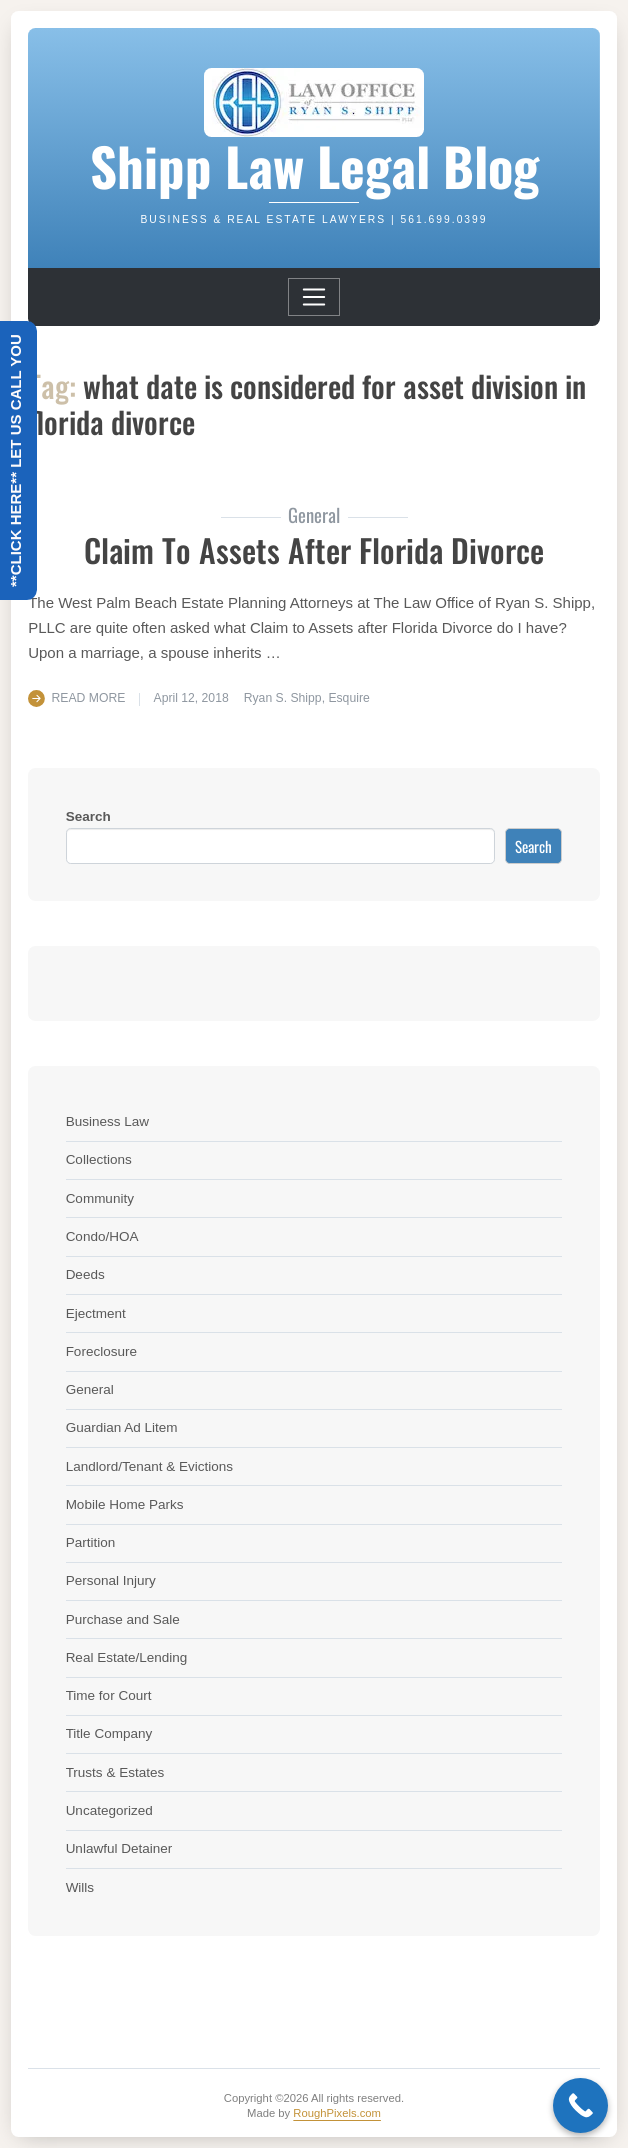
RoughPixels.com (337, 2113)
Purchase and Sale (123, 1619)
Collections (99, 1159)
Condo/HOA (102, 1236)
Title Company (109, 1733)
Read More (89, 698)
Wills (80, 1887)
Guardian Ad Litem (122, 1427)
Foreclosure (101, 1351)
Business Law (107, 1121)
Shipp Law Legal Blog (314, 165)
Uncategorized (109, 1810)
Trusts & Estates (115, 1772)
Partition (91, 1542)
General (90, 1389)
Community (100, 1198)
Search (88, 816)
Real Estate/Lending (127, 1657)
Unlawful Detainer (119, 1848)
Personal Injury (111, 1580)
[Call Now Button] (580, 2105)
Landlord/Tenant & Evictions (149, 1466)
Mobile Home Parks (125, 1504)
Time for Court (109, 1695)
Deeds (85, 1274)
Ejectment (96, 1313)
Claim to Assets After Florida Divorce (314, 549)
